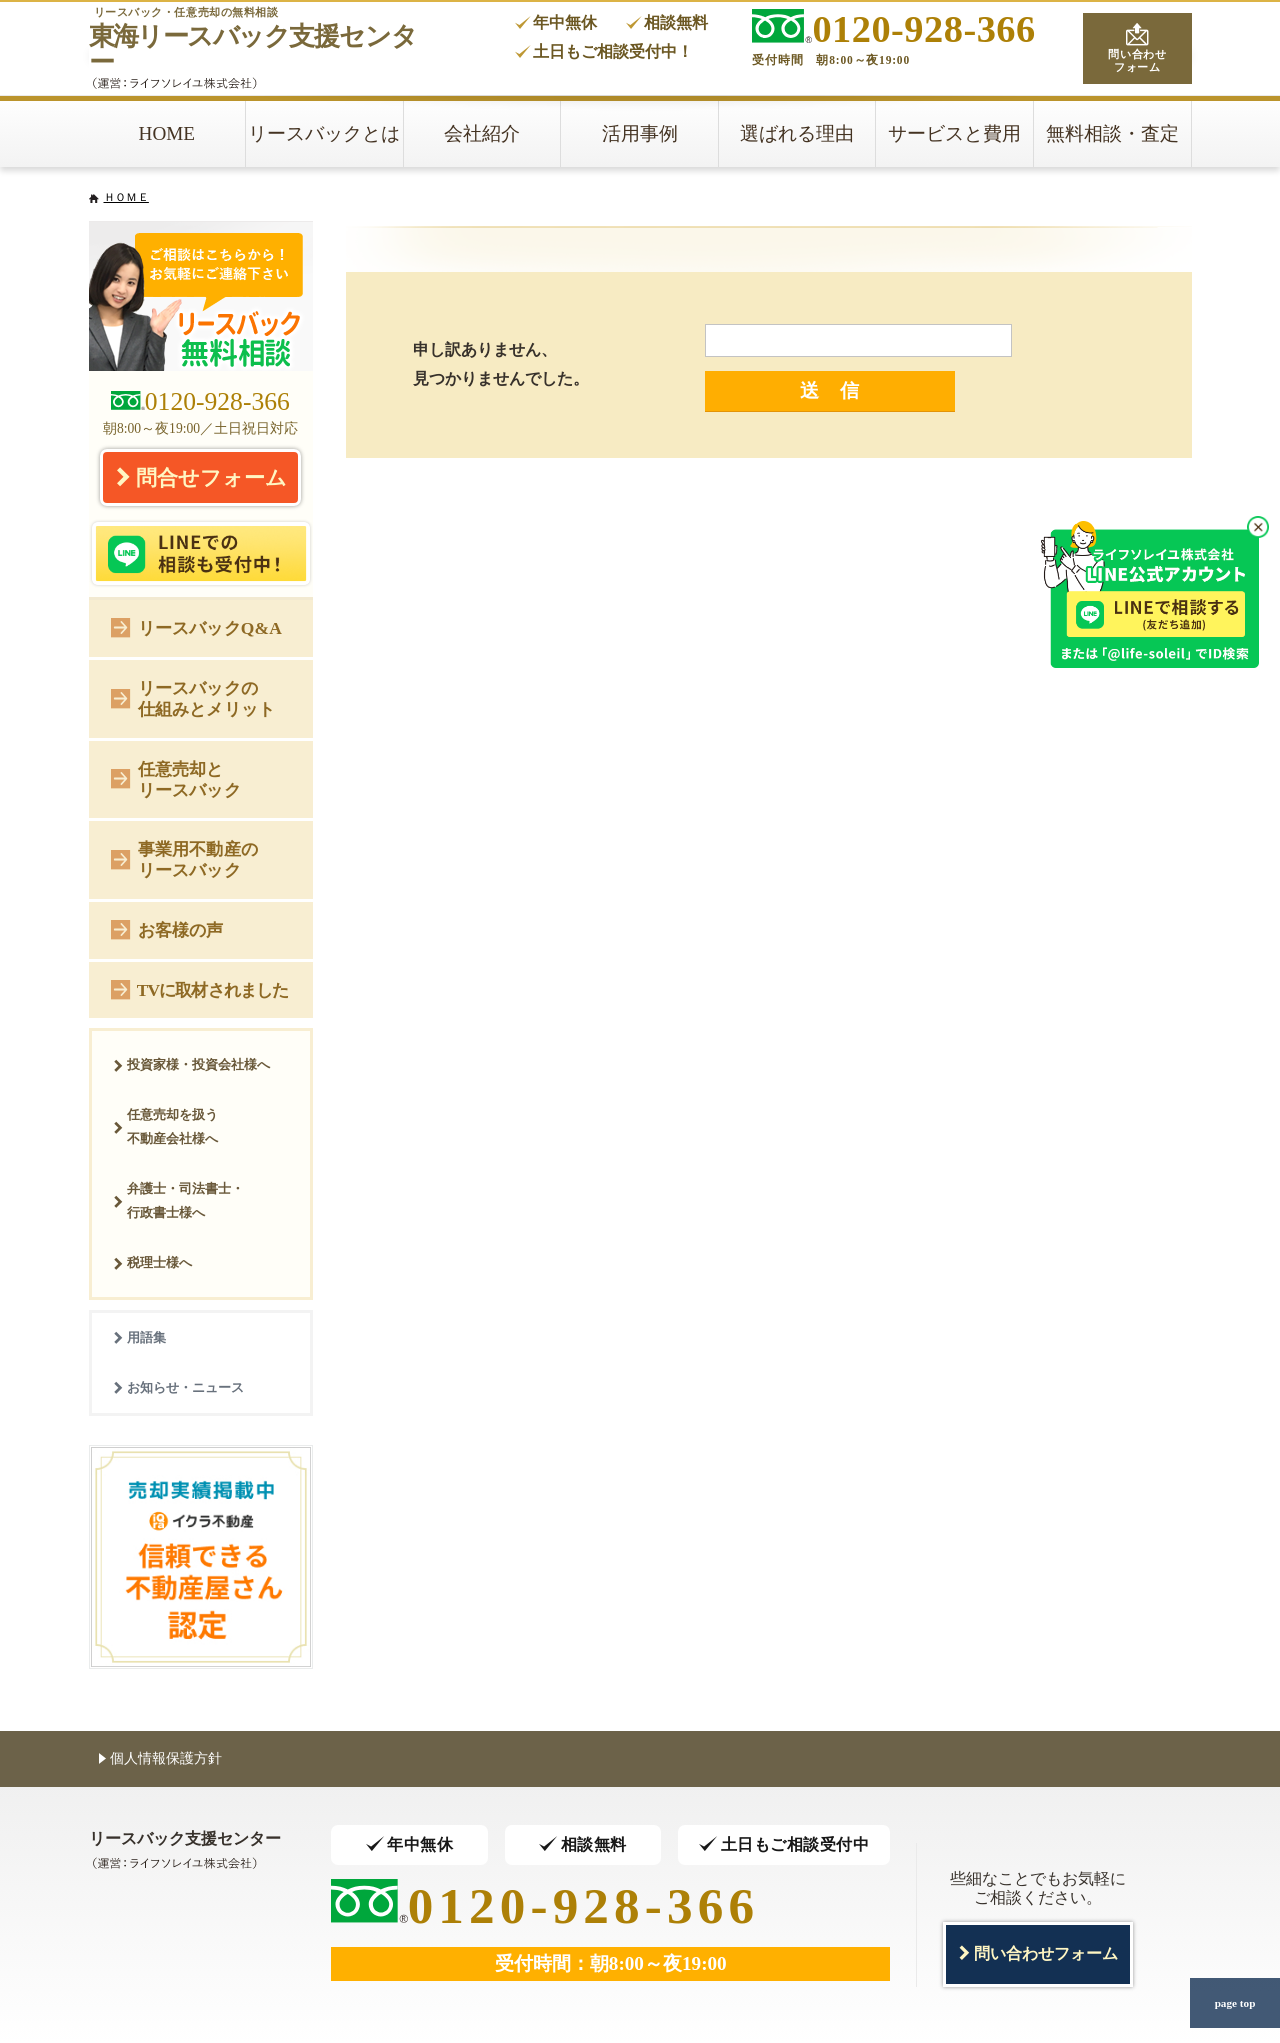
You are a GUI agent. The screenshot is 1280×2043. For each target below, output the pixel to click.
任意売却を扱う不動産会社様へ (165, 1126)
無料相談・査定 (1112, 133)
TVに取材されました (199, 988)
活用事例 (640, 133)
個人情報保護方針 (160, 1757)
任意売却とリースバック (176, 779)
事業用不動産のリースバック (184, 859)
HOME (167, 133)
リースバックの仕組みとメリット (193, 698)
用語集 (139, 1337)
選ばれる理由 (797, 133)
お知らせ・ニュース (178, 1387)
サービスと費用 (954, 133)
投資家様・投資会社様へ (191, 1064)
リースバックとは (324, 133)
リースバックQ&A (196, 626)
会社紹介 (482, 133)
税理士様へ (152, 1262)
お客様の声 (167, 928)
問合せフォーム (201, 477)
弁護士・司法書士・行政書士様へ (178, 1200)
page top (1235, 2003)
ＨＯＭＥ (126, 197)
